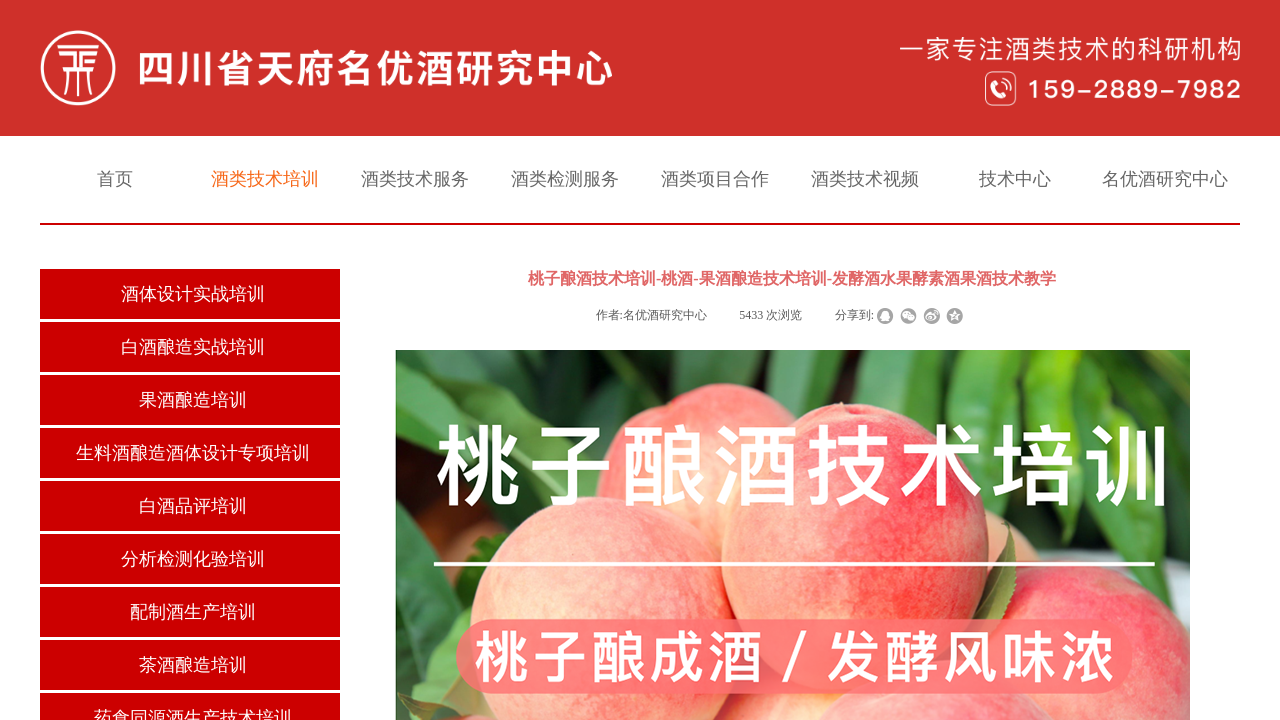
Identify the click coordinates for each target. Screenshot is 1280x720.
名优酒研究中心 (1165, 179)
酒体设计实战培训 (193, 294)
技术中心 (1015, 179)
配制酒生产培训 (193, 612)
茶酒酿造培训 (193, 665)
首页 (115, 179)
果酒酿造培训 (193, 400)
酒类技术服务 (415, 179)
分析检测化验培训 (193, 559)
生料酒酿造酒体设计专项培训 (193, 453)
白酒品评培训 (193, 506)
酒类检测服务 (565, 179)
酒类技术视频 (865, 179)
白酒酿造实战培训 (193, 347)
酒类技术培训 (265, 179)
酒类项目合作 (715, 179)
